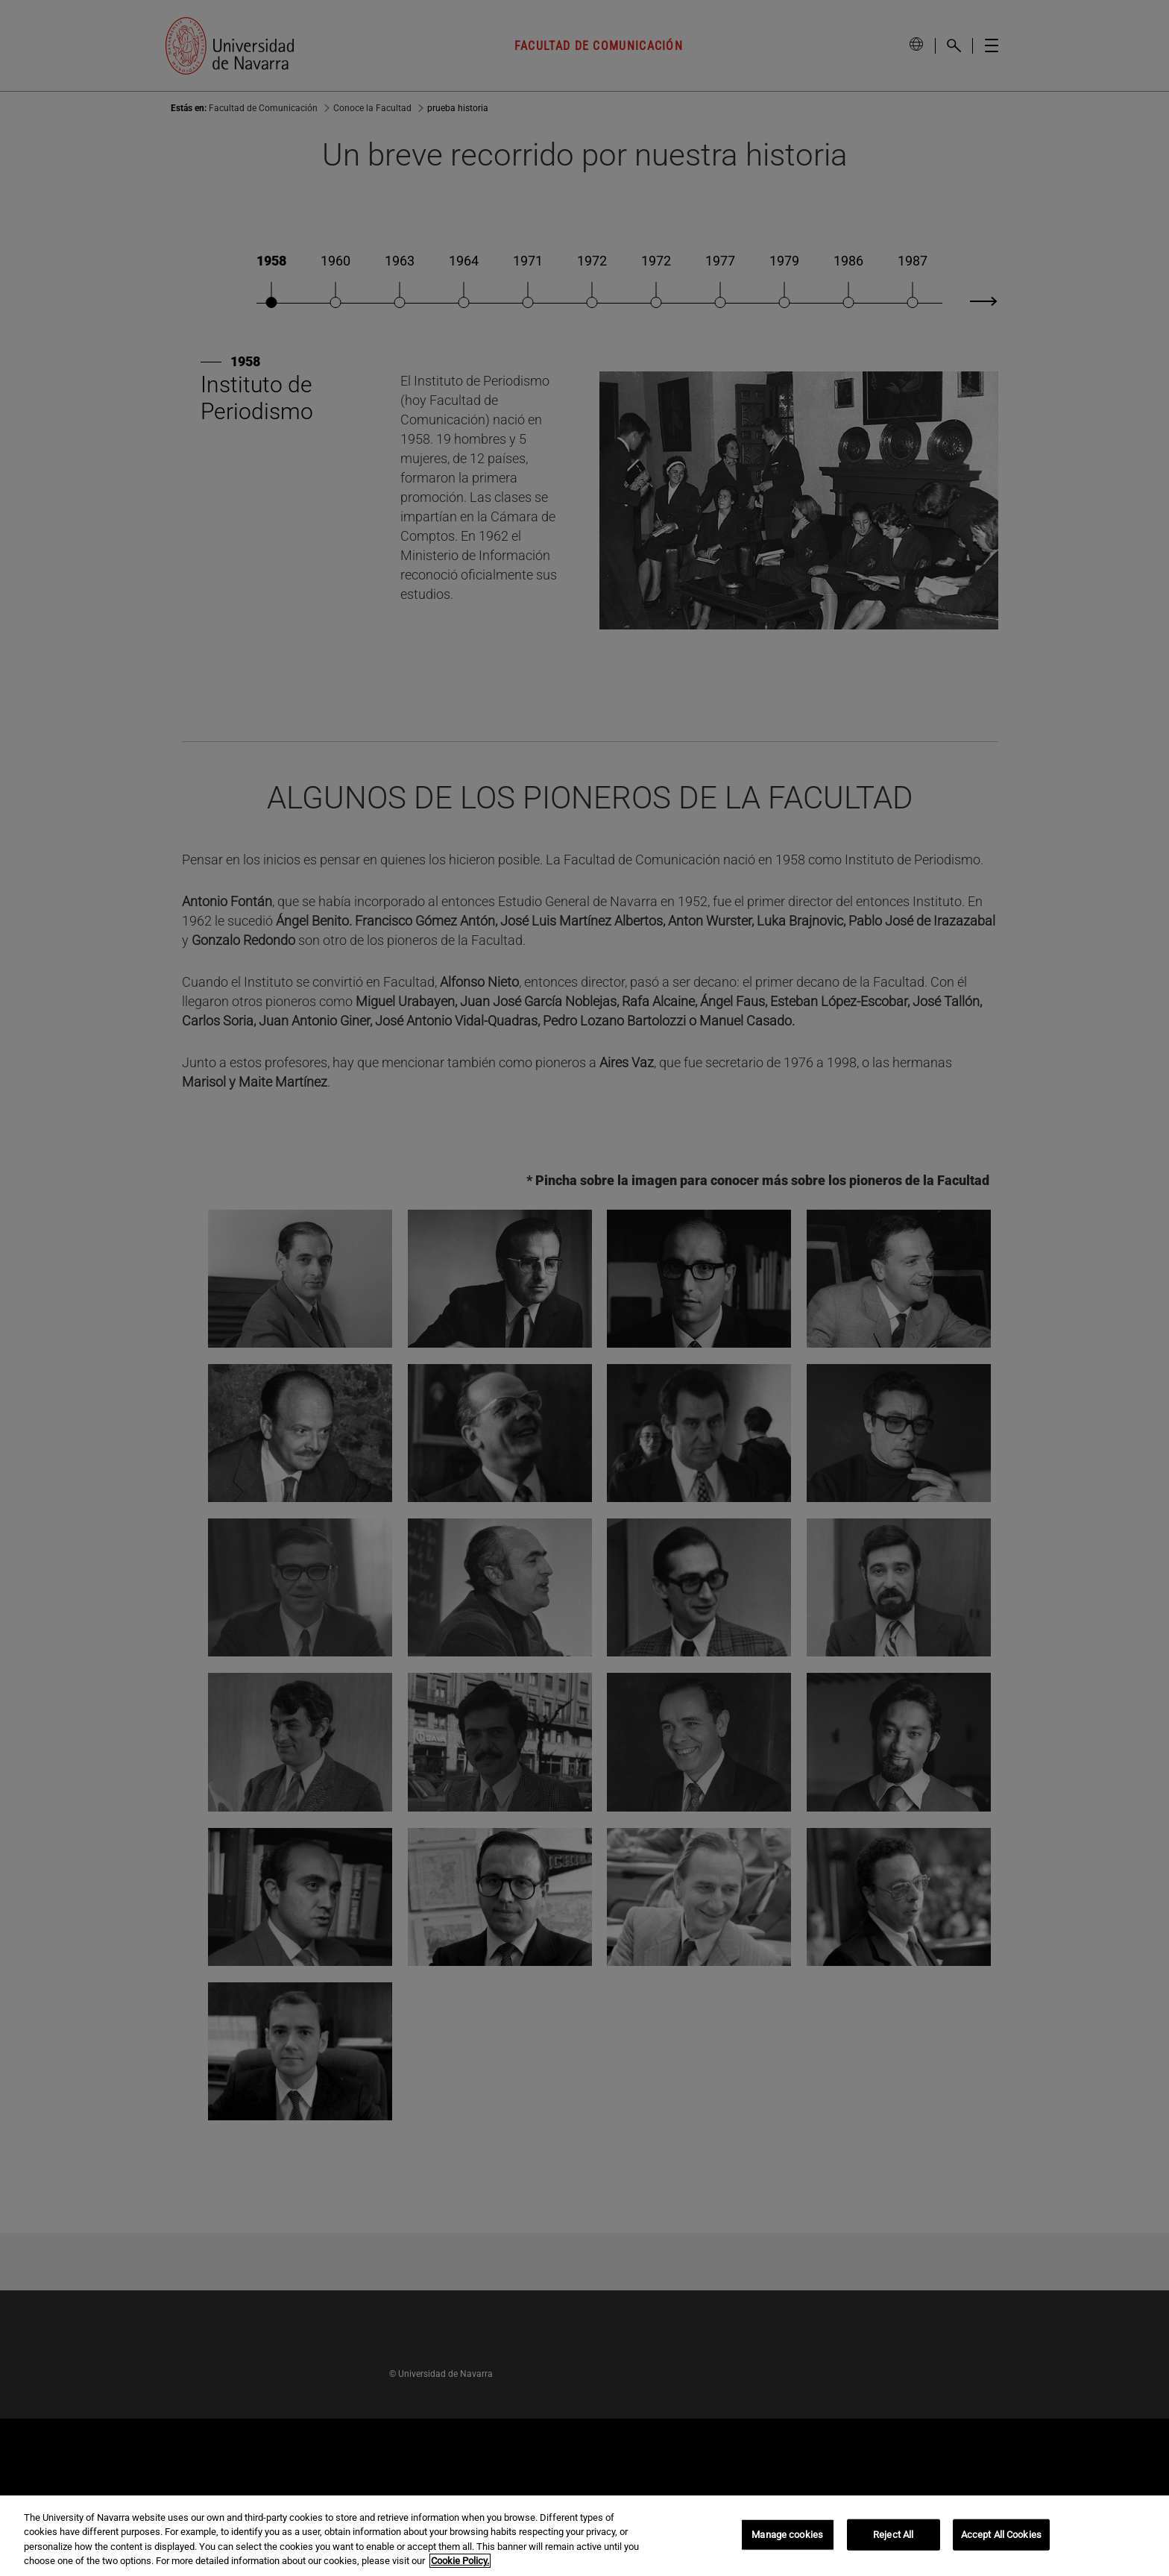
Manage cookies (787, 2534)
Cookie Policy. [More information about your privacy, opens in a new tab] (460, 2560)
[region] (584, 2535)
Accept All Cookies (1001, 2534)
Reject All (893, 2534)
